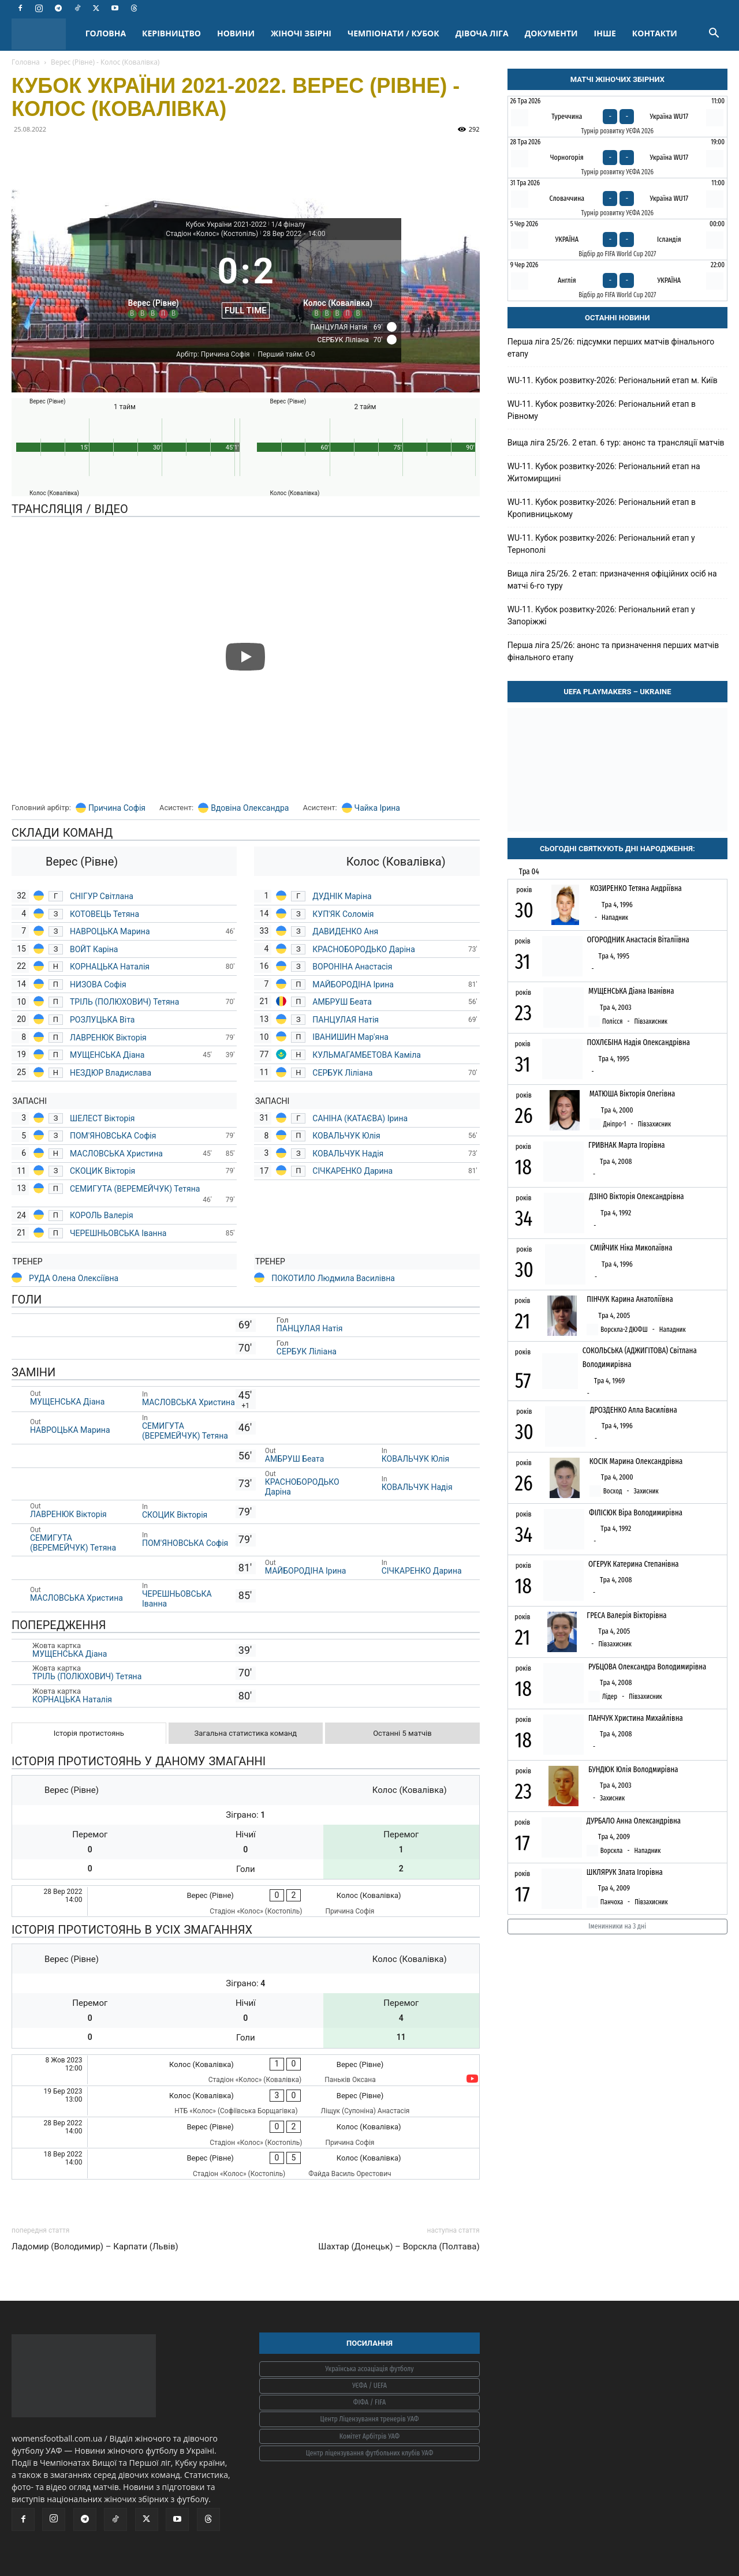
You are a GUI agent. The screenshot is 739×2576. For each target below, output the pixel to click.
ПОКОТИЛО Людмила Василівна (333, 1278)
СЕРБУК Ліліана (342, 1072)
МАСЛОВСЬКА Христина (116, 1153)
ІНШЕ (605, 33)
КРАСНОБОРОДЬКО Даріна (363, 949)
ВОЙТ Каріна (94, 949)
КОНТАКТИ (654, 33)
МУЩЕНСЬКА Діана (107, 1054)
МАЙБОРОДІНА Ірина (353, 984)
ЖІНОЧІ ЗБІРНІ (301, 33)
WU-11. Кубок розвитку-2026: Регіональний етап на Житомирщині (603, 472)
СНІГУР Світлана (101, 896)
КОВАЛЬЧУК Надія (348, 1153)
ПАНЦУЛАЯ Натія (346, 1019)
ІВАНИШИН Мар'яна (350, 1037)
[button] (713, 34)
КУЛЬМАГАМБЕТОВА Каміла (366, 1054)
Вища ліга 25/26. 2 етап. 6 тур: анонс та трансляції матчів (616, 442)
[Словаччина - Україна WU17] (617, 198)
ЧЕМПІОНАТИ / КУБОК (393, 33)
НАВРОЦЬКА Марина (110, 931)
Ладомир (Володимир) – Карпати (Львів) (95, 2246)
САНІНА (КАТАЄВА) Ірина (360, 1118)
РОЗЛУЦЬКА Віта (103, 1019)
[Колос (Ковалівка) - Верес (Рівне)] (245, 2070)
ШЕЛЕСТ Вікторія (102, 1118)
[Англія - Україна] (617, 280)
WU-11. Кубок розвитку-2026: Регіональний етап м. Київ (612, 380)
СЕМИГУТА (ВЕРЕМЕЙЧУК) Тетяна (135, 1188)
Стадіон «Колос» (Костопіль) (212, 234)
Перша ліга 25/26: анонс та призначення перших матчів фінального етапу (613, 651)
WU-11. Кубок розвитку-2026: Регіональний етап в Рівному (601, 410)
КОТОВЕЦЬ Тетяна (105, 914)
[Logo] (44, 33)
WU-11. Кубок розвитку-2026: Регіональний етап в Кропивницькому (601, 508)
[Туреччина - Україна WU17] (617, 116)
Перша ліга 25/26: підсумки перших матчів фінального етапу (611, 347)
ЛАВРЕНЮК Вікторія (108, 1037)
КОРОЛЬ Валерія (101, 1215)
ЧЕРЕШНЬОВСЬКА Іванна (118, 1233)
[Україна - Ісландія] (617, 239)
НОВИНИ (236, 33)
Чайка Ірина (377, 808)
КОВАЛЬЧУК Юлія (347, 1135)
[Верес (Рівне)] (153, 281)
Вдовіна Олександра (250, 808)
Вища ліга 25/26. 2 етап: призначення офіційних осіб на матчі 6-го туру (612, 579)
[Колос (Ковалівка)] (338, 281)
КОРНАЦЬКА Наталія (111, 966)
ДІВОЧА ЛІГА (482, 33)
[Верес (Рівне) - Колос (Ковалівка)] (245, 1901)
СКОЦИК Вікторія (102, 1170)
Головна (26, 62)
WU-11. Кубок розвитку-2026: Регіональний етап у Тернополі (601, 544)
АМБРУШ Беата (341, 1001)
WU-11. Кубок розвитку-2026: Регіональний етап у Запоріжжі (601, 615)
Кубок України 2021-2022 (226, 224)
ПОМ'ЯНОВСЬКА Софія (113, 1135)
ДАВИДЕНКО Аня (345, 931)
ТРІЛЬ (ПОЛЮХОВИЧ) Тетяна (124, 1001)
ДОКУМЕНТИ (551, 33)
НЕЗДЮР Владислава (110, 1072)
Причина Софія (116, 808)
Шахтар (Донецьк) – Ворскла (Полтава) (398, 2246)
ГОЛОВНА (105, 33)
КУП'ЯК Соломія (344, 914)
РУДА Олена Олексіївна (73, 1278)
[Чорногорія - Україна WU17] (617, 157)
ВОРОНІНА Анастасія (352, 966)
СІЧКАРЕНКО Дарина (353, 1170)
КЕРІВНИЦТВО (171, 33)
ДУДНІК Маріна (343, 896)
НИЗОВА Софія (98, 984)
